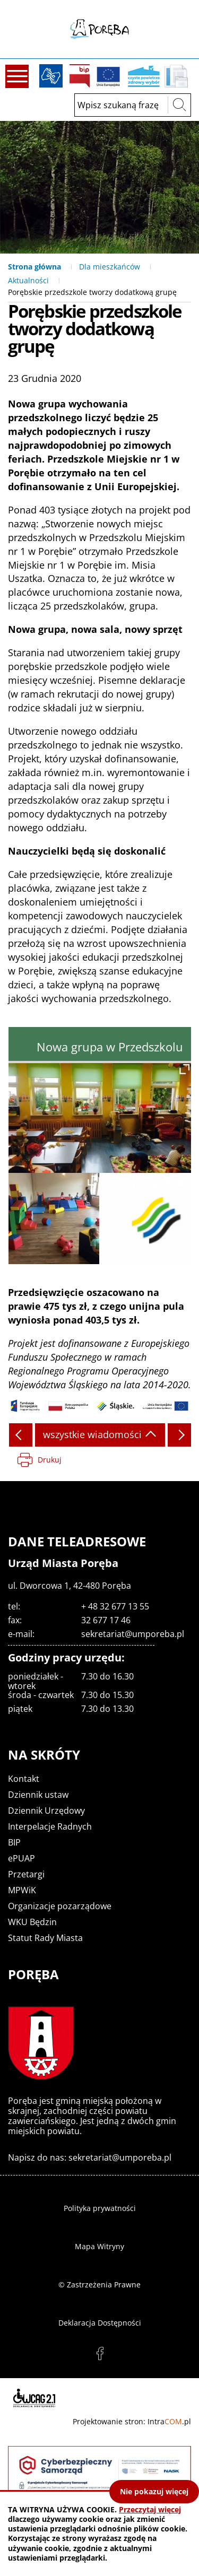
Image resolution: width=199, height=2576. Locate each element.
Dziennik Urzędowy (46, 1810)
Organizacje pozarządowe (59, 1906)
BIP (79, 76)
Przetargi (26, 1874)
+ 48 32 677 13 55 (115, 1606)
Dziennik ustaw (38, 1794)
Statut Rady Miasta (45, 1938)
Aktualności (28, 280)
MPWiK (22, 1890)
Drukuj (50, 1460)
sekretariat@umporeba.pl (132, 1634)
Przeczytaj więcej (150, 2509)
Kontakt (23, 1779)
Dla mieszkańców (109, 267)
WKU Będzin (32, 1922)
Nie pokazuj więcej (154, 2491)
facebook (99, 2353)
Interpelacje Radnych (50, 1826)
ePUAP (21, 1858)
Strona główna (34, 267)
